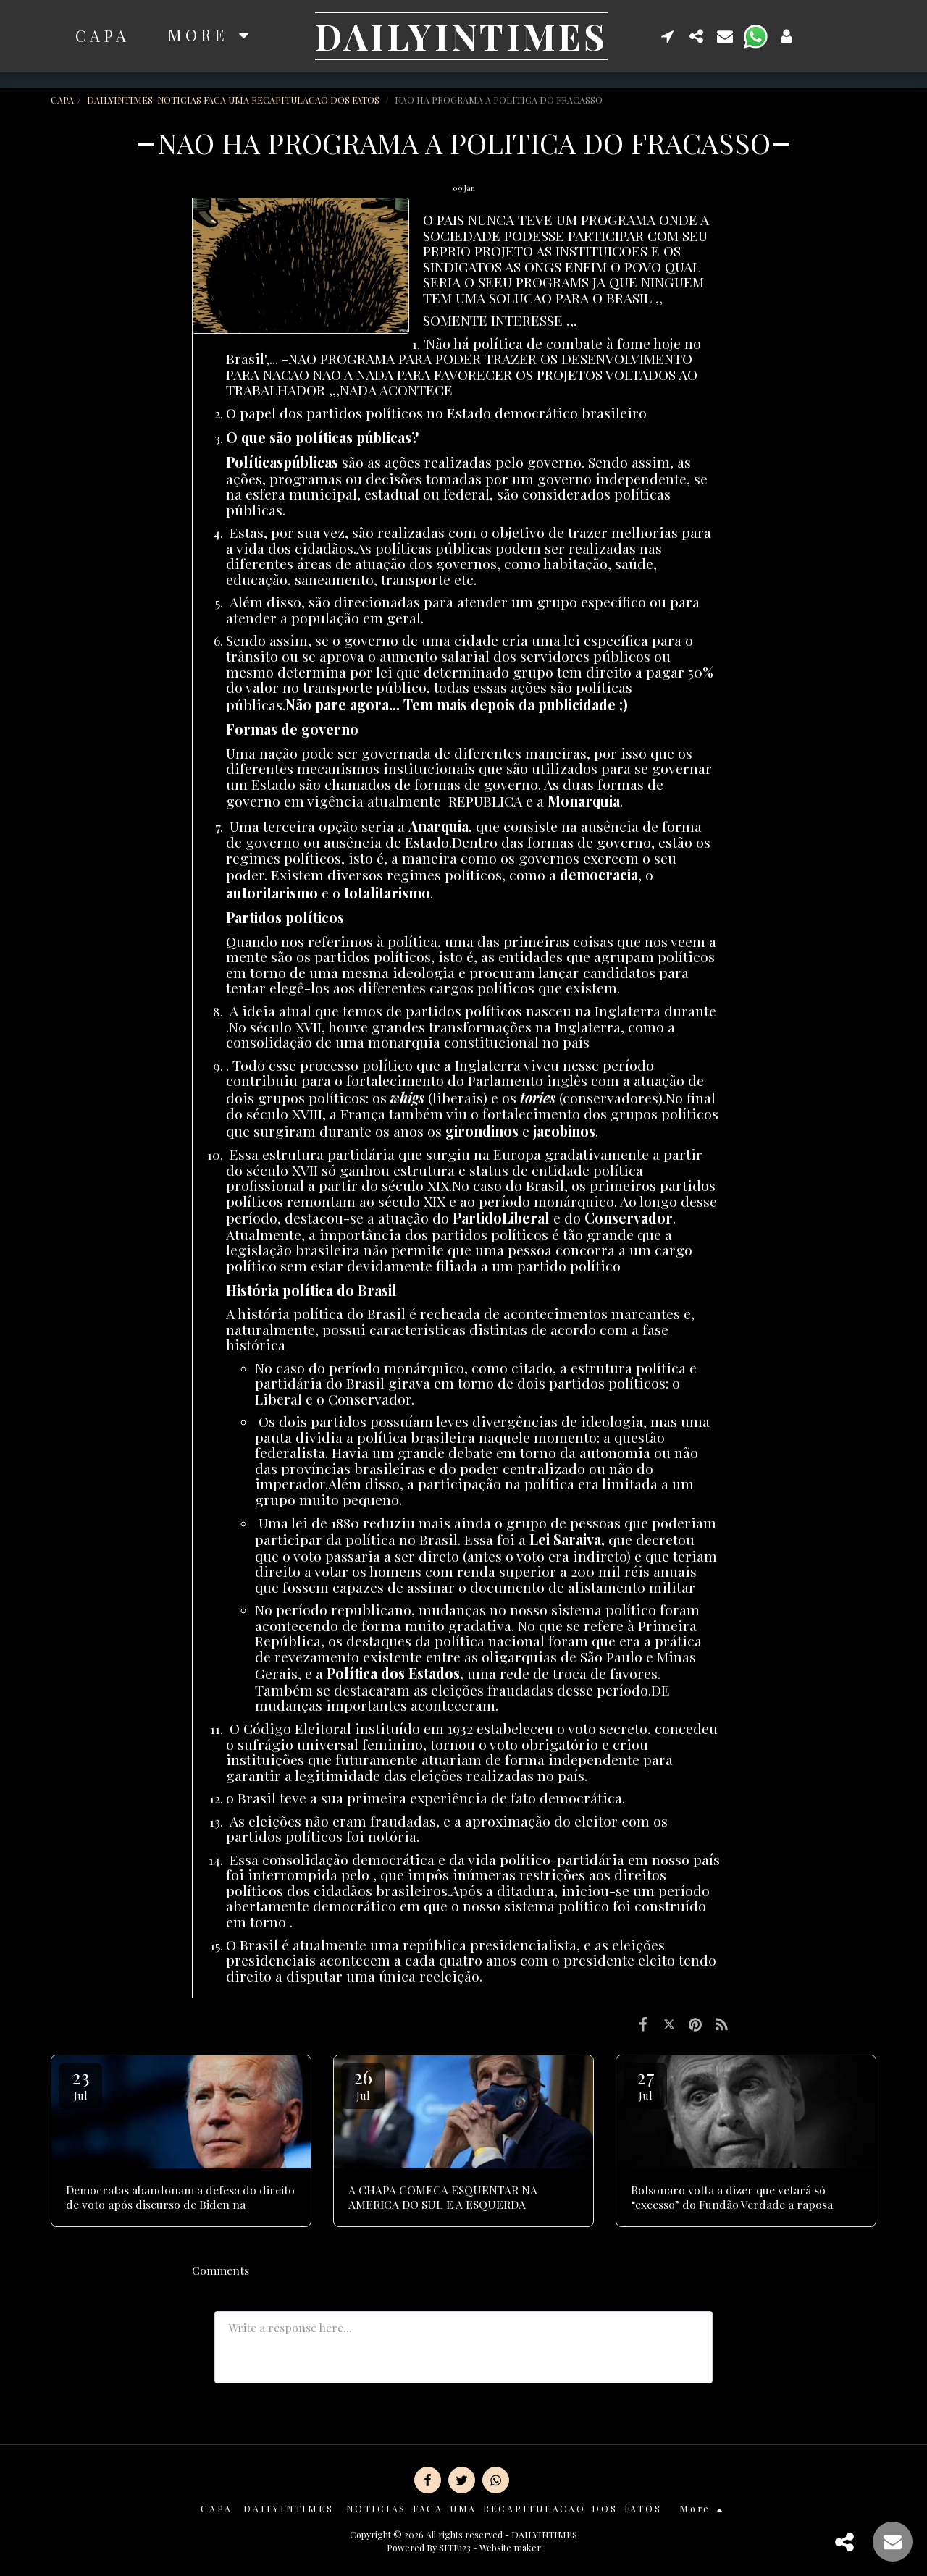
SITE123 (455, 2547)
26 (363, 2083)
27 (645, 2083)
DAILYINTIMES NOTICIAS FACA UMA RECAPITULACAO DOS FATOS (234, 99)
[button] (665, 36)
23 (80, 2083)
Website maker (510, 2547)
